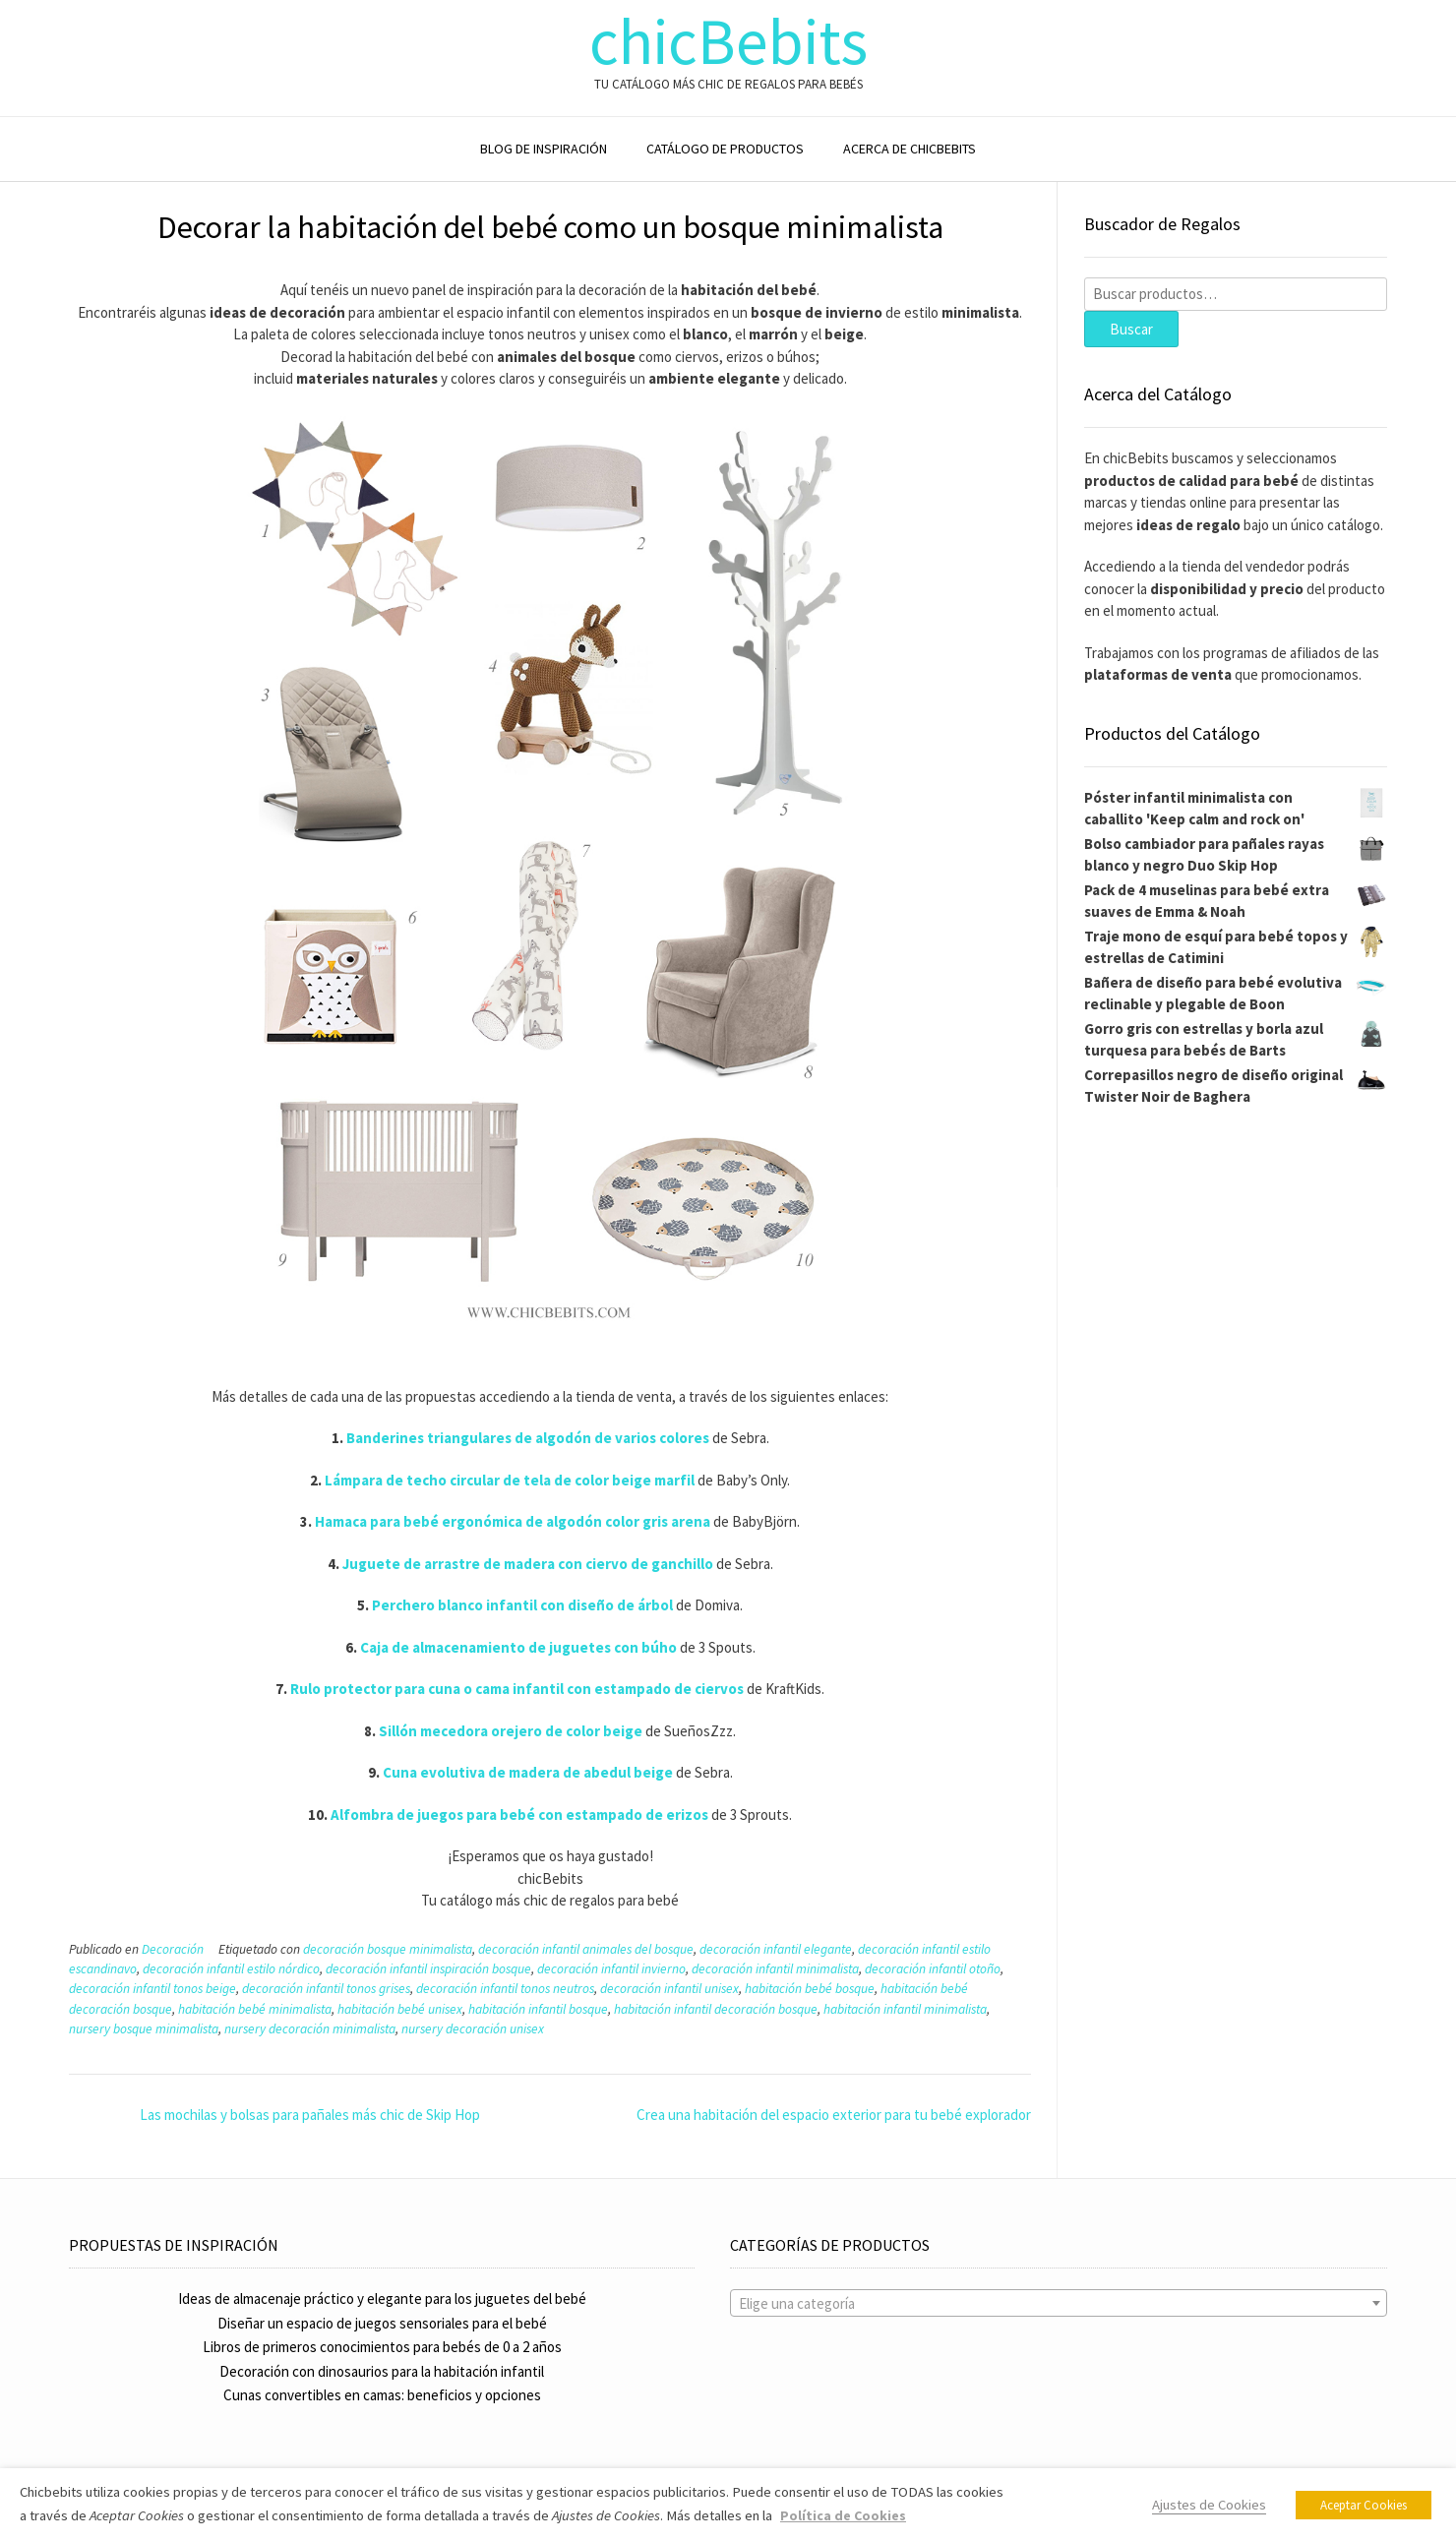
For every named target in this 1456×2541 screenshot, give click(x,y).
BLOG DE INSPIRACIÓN (543, 148)
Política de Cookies (843, 2515)
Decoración (173, 1949)
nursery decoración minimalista (309, 2029)
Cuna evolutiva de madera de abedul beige (528, 1772)
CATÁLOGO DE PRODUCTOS (725, 148)
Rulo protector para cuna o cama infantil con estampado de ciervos (517, 1688)
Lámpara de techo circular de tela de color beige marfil (510, 1480)
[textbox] (1058, 2304)
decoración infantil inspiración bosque (428, 1969)
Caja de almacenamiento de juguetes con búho (518, 1647)
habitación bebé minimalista (255, 2009)
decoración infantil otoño (933, 1969)
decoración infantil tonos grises (326, 1988)
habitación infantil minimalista (905, 2009)
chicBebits (728, 42)
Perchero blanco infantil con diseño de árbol (522, 1605)
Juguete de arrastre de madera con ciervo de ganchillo (527, 1563)
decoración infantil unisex (669, 1988)
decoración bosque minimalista (387, 1949)
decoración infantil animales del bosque (586, 1949)
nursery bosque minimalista (143, 2029)
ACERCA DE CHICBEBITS (909, 148)
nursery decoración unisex (472, 2029)
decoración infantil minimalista (775, 1969)
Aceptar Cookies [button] (1363, 2505)
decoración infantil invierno (611, 1969)
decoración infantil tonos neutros (505, 1988)
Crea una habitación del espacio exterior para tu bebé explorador (834, 2114)
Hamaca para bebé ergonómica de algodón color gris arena (512, 1521)
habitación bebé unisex (399, 2009)
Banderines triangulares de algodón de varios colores (527, 1437)
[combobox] (1058, 2303)
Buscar (1131, 329)
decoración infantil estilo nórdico (231, 1969)
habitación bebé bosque (810, 1988)
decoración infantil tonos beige (152, 1988)
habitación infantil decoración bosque (716, 2009)
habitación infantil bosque (538, 2009)
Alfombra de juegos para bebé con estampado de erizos (519, 1814)
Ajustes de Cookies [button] (1209, 2504)
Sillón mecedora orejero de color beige (510, 1731)
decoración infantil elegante (775, 1949)
